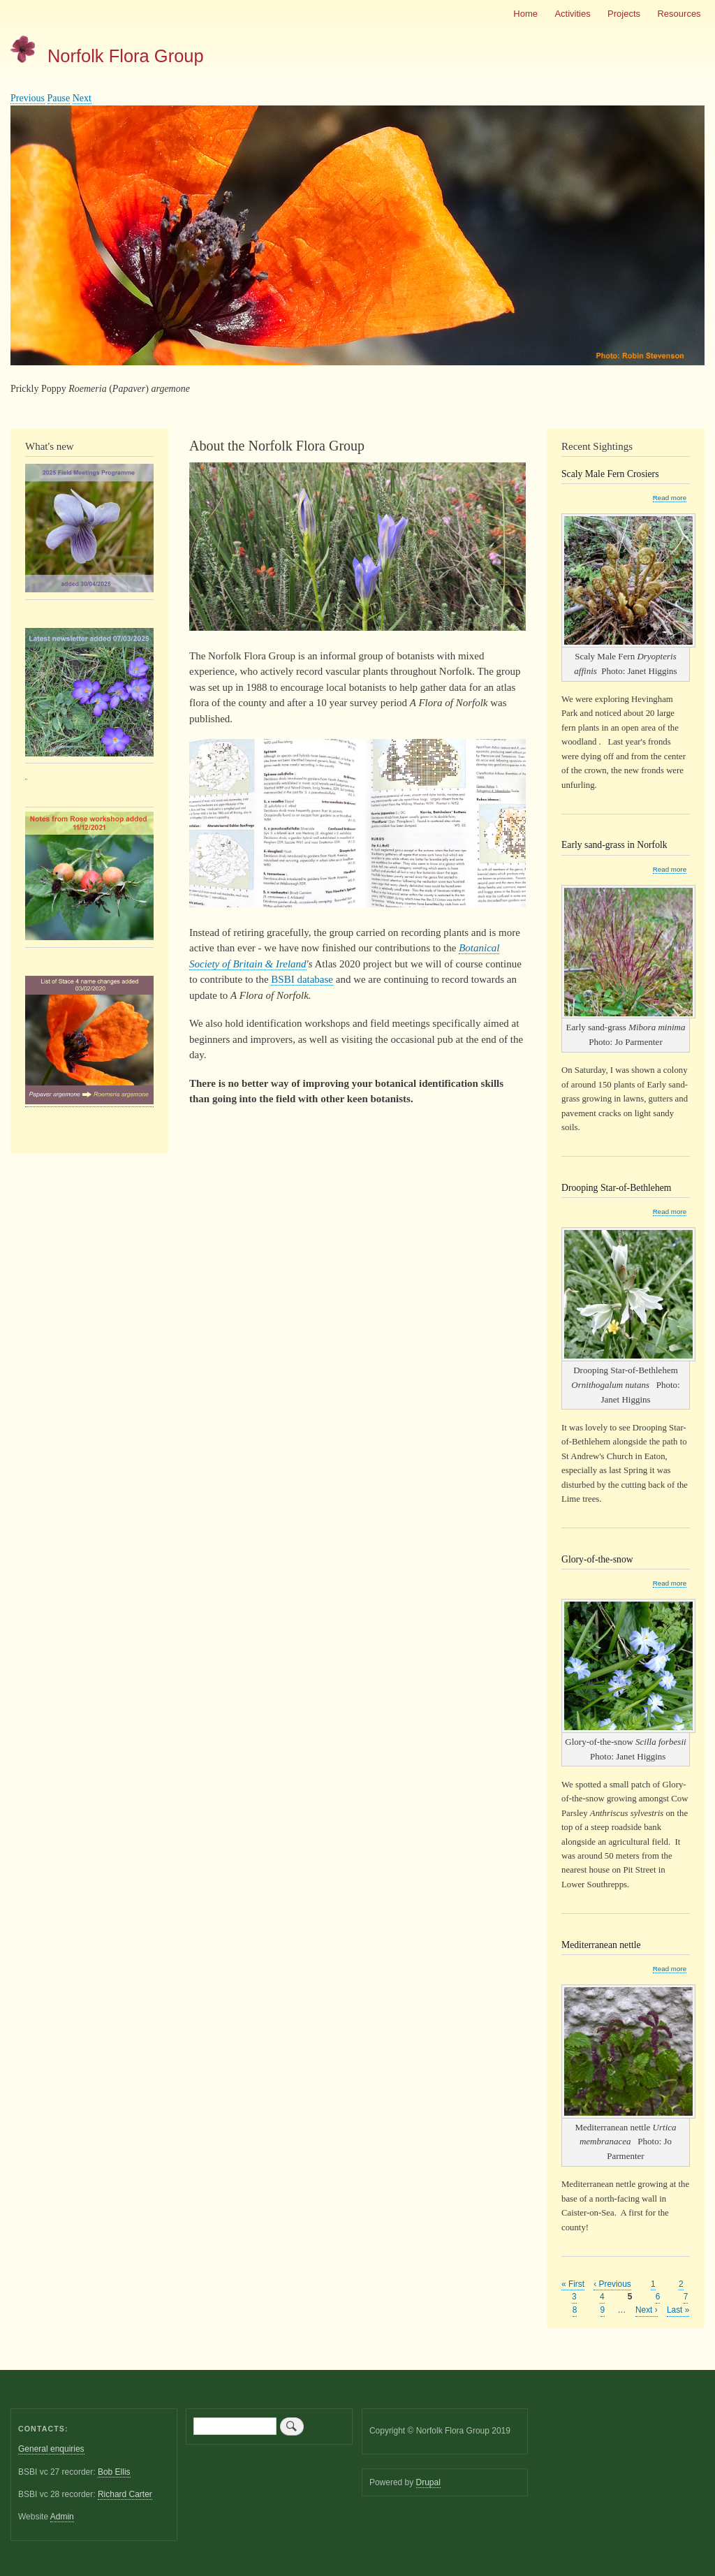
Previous (27, 98)
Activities (572, 13)
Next (82, 98)
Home (525, 13)
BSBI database (302, 979)
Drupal (428, 2482)
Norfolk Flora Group (125, 56)
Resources (678, 13)
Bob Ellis (114, 2472)
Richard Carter (125, 2494)
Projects (623, 13)
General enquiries (51, 2449)
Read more (669, 498)
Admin (62, 2517)
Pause (59, 98)
